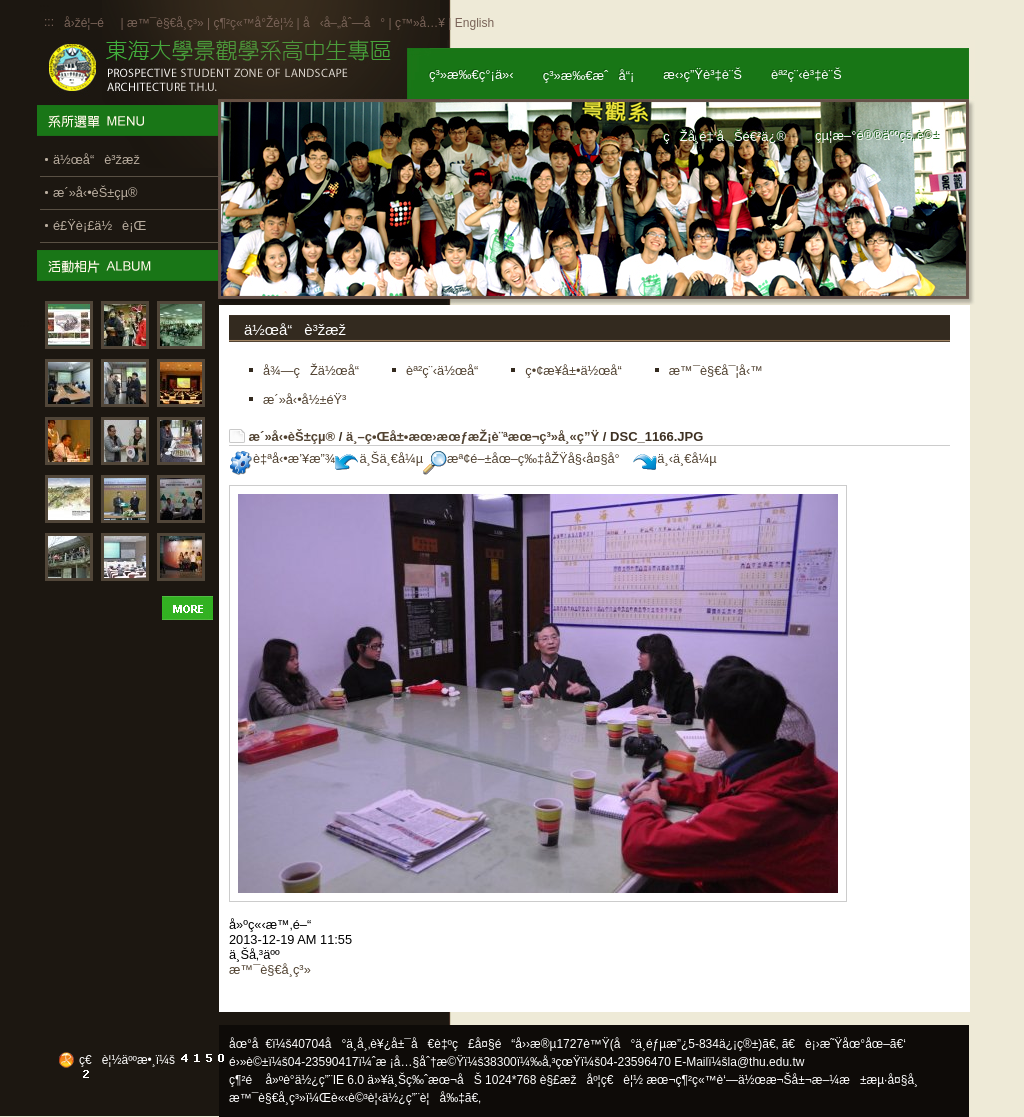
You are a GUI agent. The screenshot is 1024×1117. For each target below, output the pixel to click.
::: (49, 22)
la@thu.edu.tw (766, 1062)
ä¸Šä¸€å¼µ (379, 458)
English (474, 23)
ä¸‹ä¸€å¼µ (674, 458)
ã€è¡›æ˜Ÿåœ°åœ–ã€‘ (844, 1044)
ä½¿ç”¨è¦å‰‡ (423, 1098)
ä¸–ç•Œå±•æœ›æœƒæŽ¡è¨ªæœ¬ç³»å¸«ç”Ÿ (472, 436)
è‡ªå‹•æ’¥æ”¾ (282, 458)
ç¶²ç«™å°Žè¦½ (253, 23)
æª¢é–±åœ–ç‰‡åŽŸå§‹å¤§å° (526, 458)
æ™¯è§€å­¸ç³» (167, 23)
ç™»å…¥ (420, 23)
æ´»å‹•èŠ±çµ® (292, 436)
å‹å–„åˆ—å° (344, 23)
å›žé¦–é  (90, 23)
